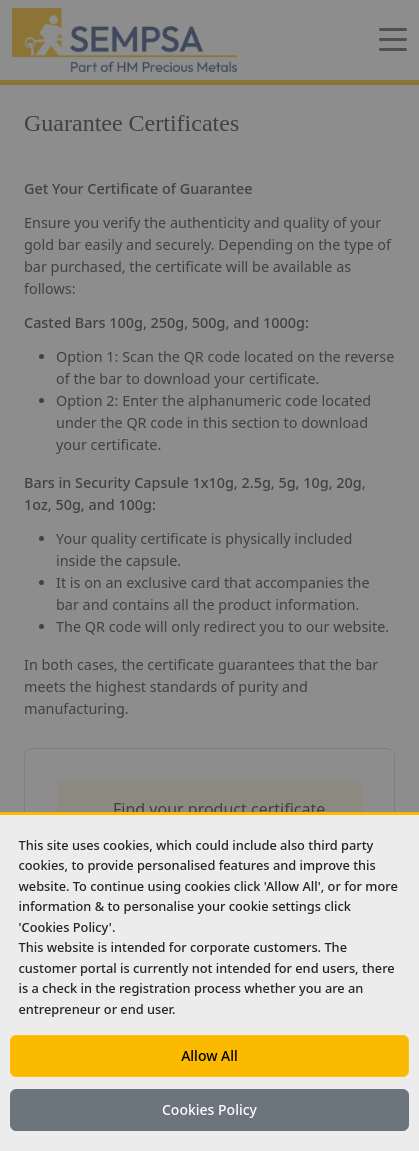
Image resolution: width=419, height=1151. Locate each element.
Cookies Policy (209, 1109)
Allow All (209, 1055)
